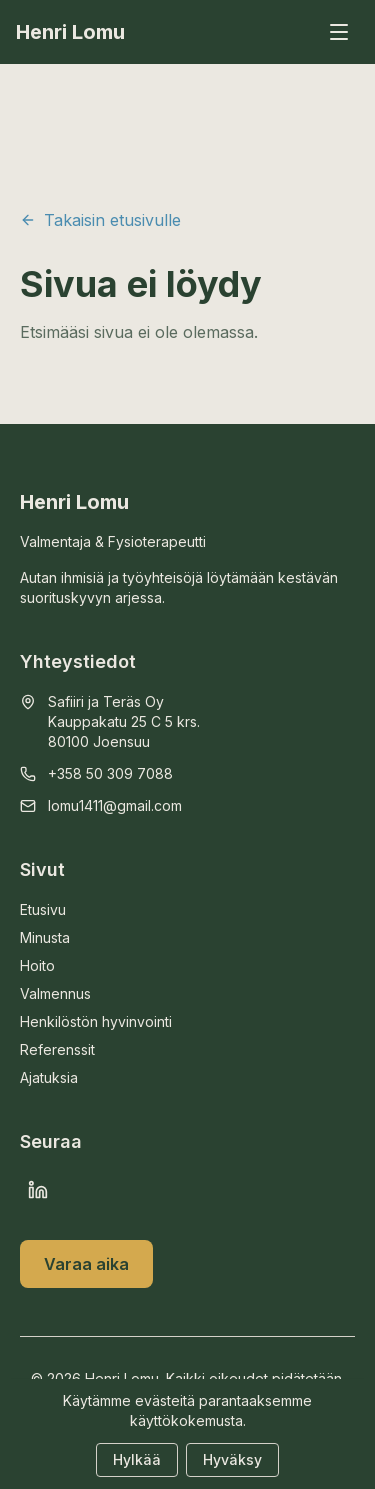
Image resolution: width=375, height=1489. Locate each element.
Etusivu (43, 909)
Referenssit (57, 1049)
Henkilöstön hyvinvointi (96, 1021)
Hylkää (137, 1459)
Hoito (37, 965)
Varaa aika (86, 1264)
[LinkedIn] (38, 1190)
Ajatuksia (49, 1077)
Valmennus (55, 993)
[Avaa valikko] (339, 32)
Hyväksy (232, 1459)
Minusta (45, 937)
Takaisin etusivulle (100, 220)
